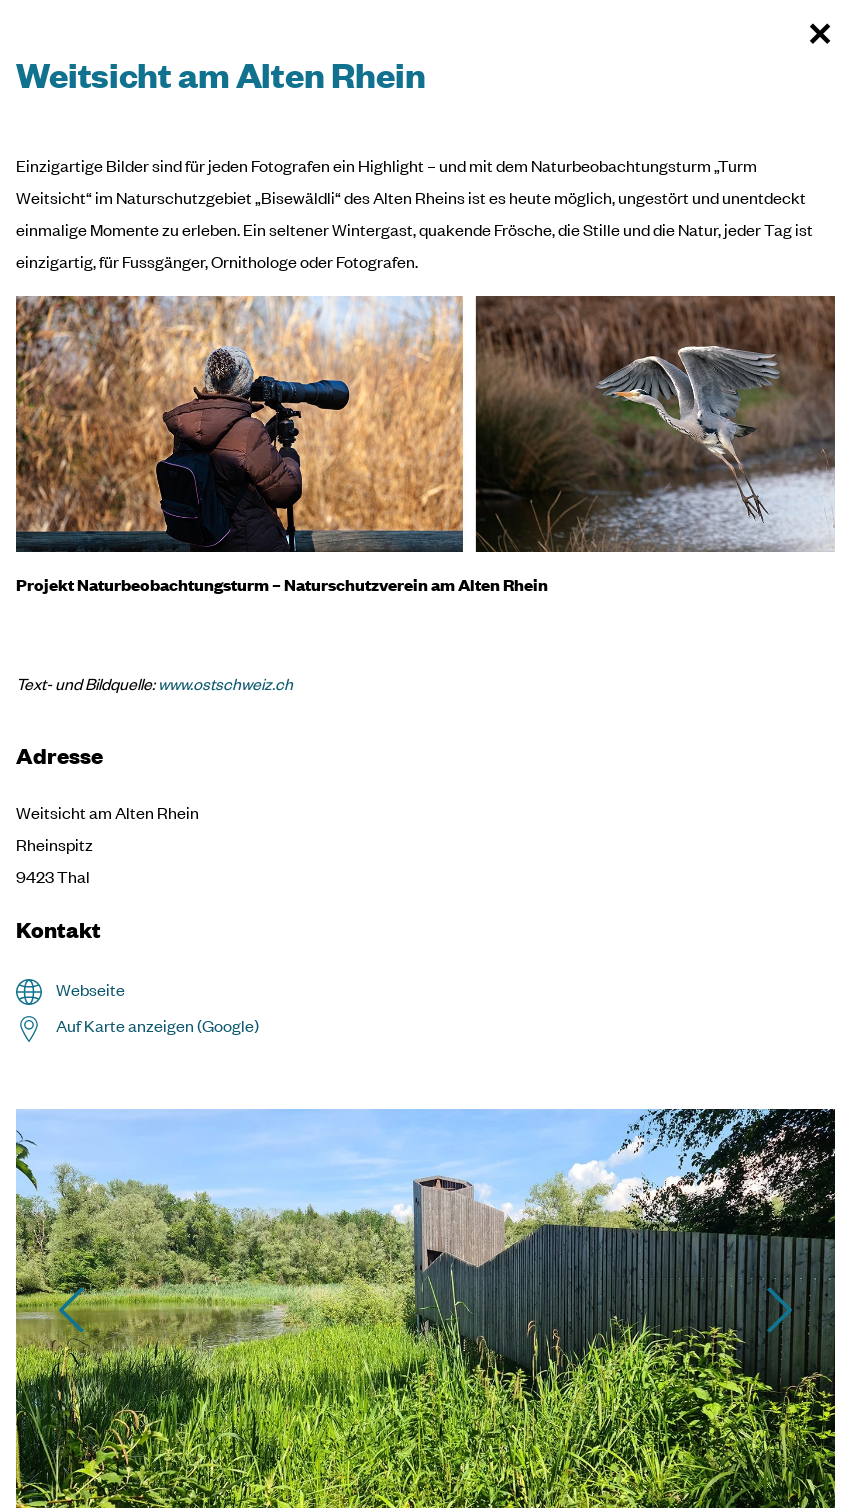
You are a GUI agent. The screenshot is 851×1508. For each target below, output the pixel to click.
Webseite (90, 989)
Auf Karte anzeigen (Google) (157, 1025)
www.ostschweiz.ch (225, 683)
